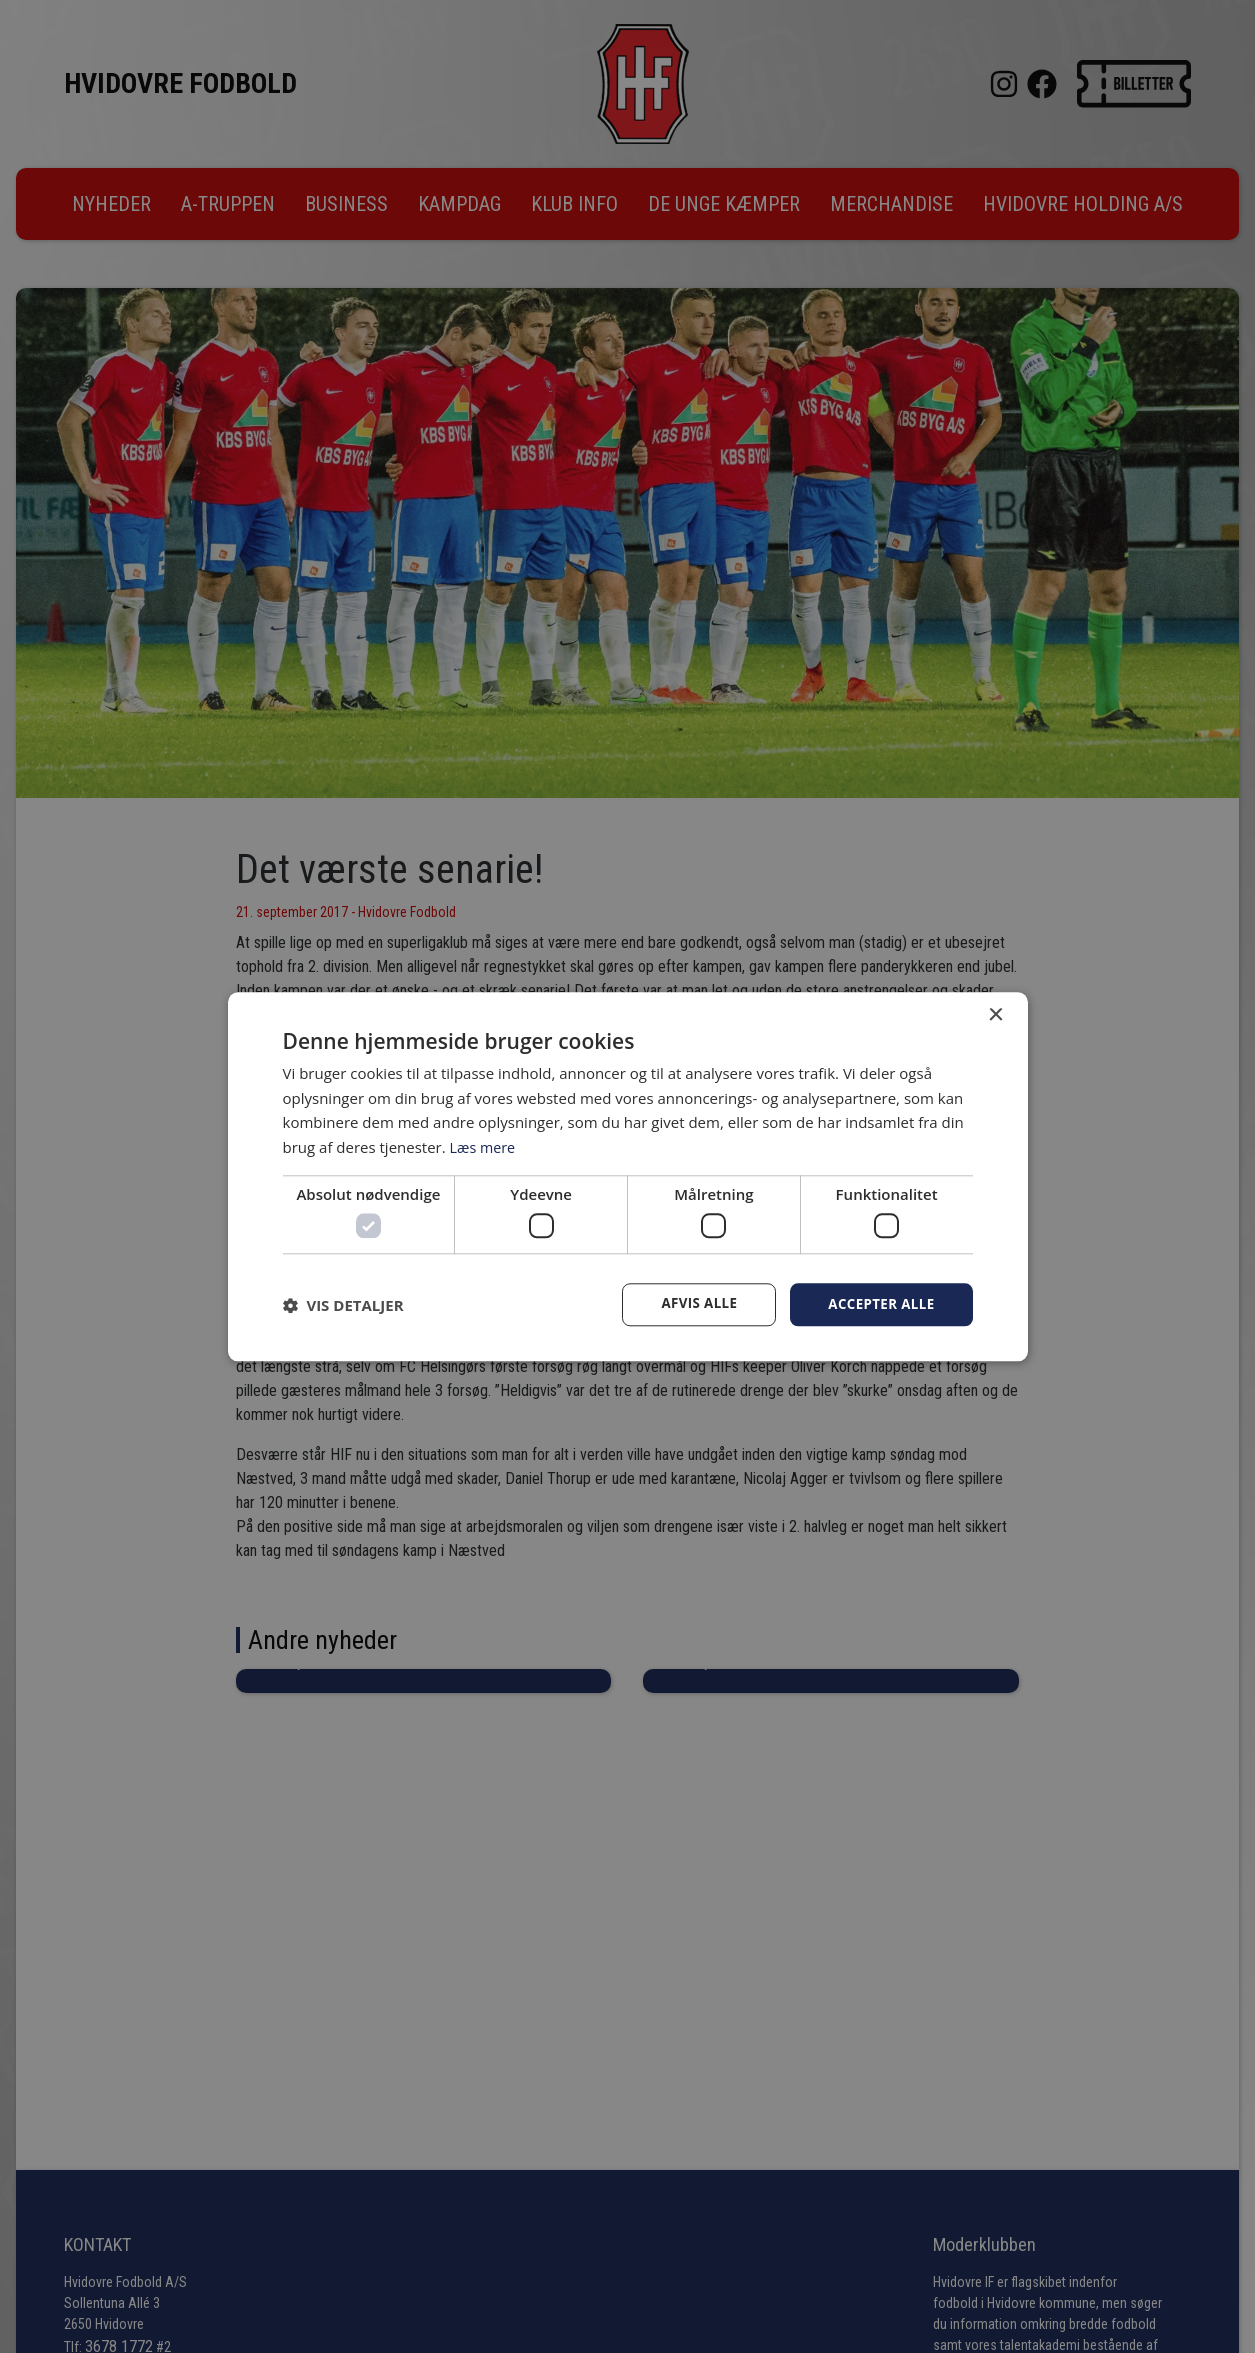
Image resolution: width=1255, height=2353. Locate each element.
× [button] (995, 1014)
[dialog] (627, 1176)
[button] (343, 1305)
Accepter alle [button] (878, 1304)
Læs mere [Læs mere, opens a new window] (484, 1146)
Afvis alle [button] (692, 1304)
